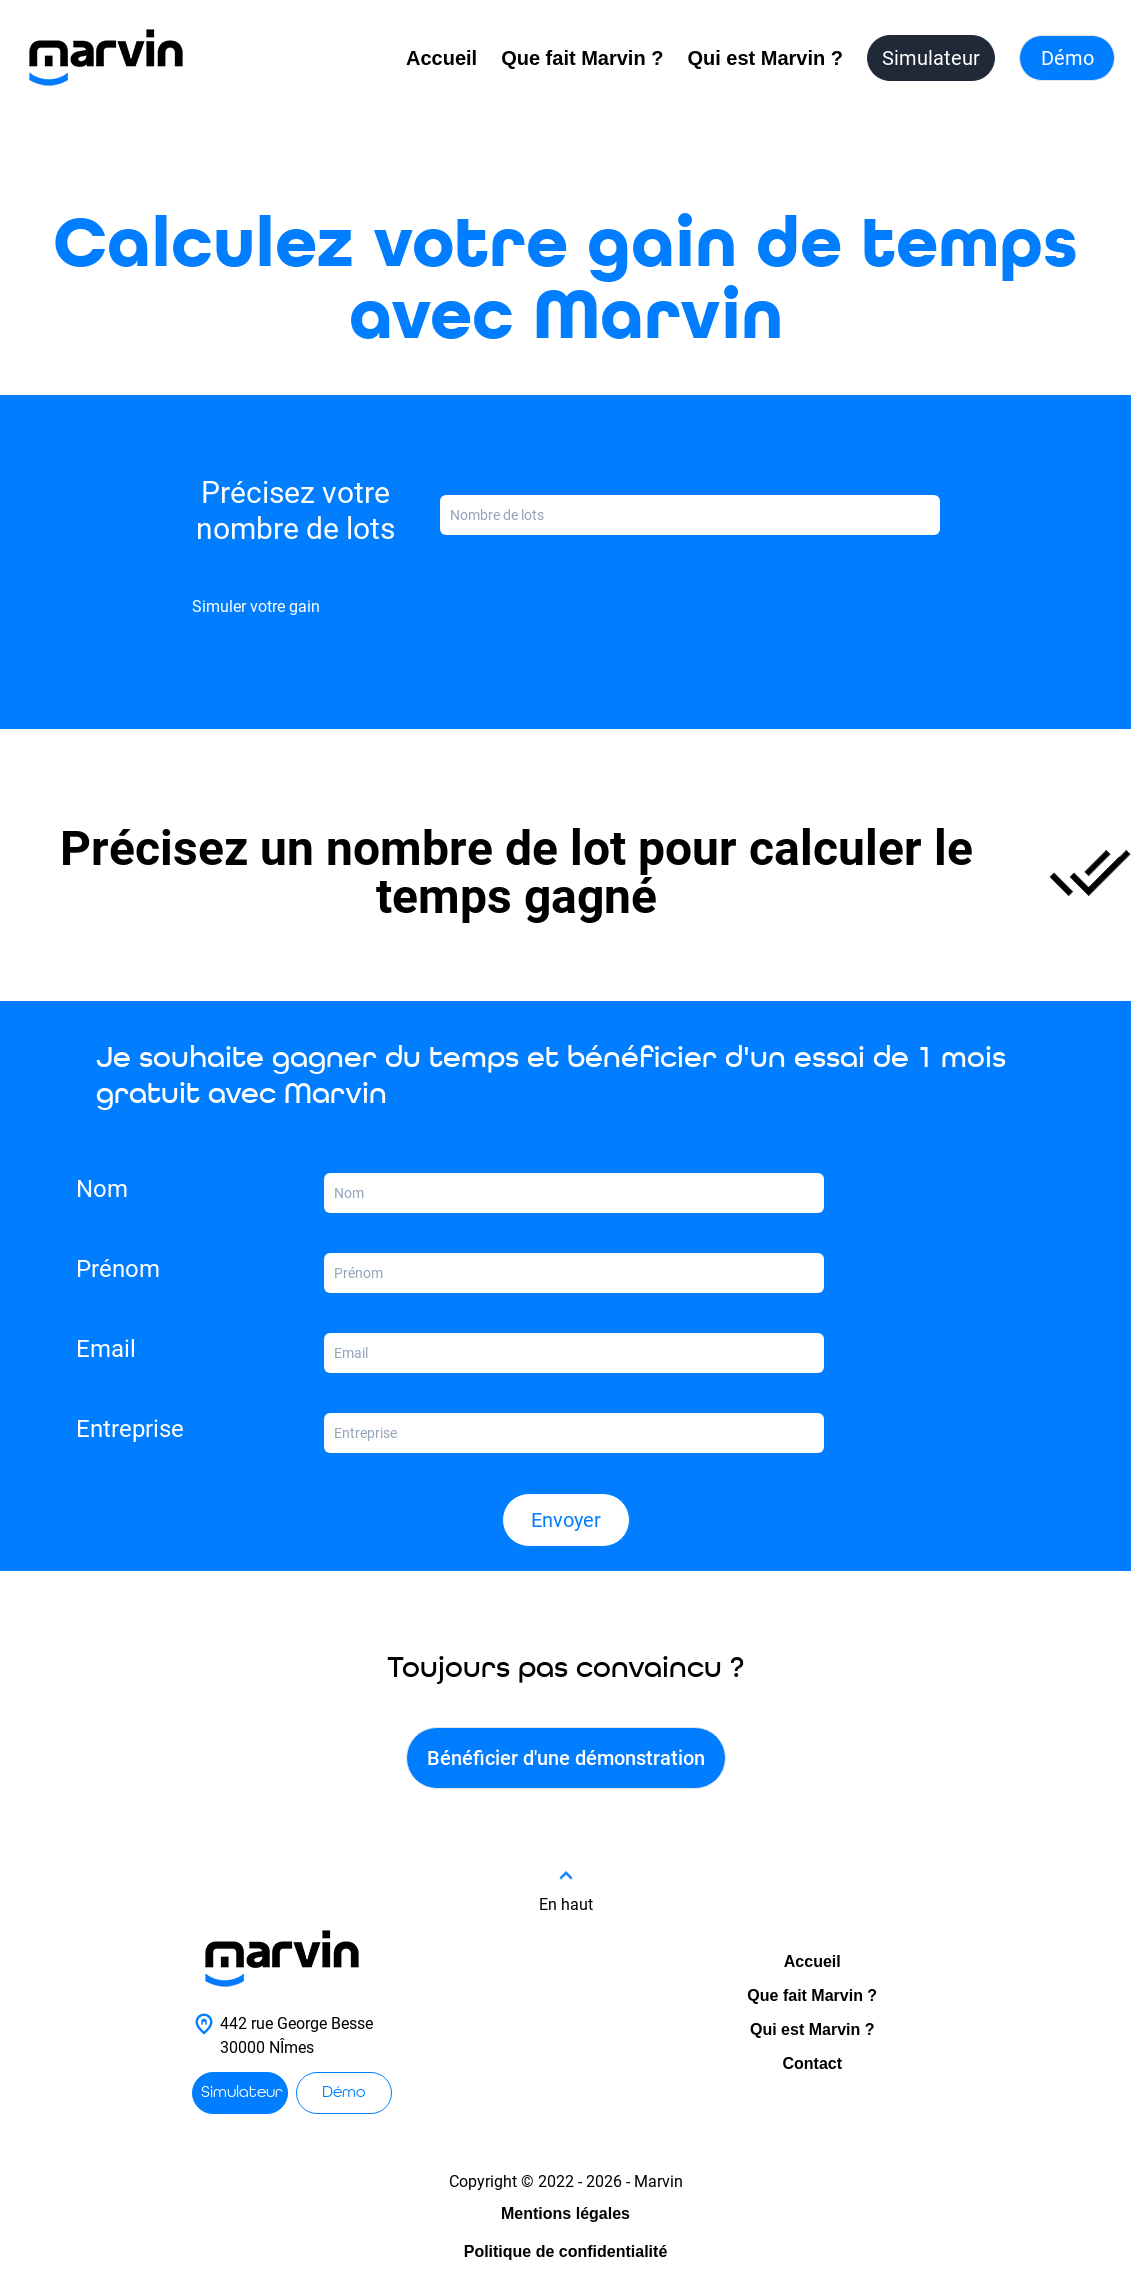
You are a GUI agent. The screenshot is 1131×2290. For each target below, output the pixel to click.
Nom (102, 1189)
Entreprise (130, 1429)
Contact (812, 2063)
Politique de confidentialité (566, 2251)
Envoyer (566, 1520)
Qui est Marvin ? (765, 58)
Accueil (441, 58)
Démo (1067, 58)
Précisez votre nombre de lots (295, 510)
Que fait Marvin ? (582, 58)
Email (106, 1349)
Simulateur (931, 58)
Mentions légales (565, 2213)
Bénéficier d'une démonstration (566, 1758)
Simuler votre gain (256, 606)
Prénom (118, 1269)
